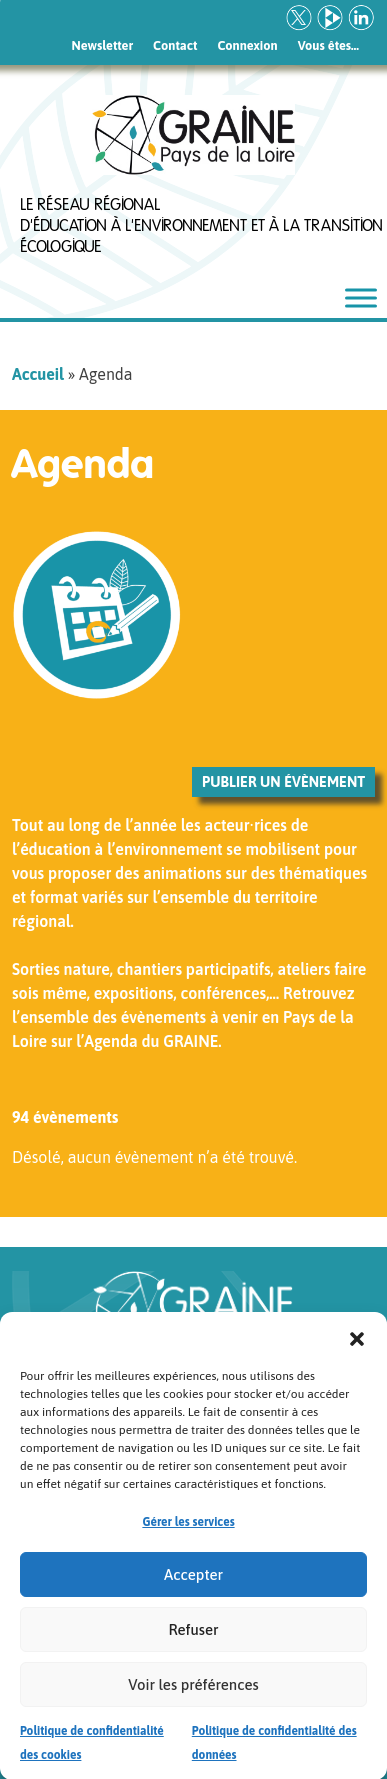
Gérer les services (188, 1533)
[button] (357, 1348)
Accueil (38, 374)
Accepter (193, 1584)
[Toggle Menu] (361, 297)
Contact (175, 45)
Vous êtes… (328, 45)
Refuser (193, 1639)
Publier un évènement (283, 782)
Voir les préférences (193, 1694)
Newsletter (103, 45)
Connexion (247, 45)
